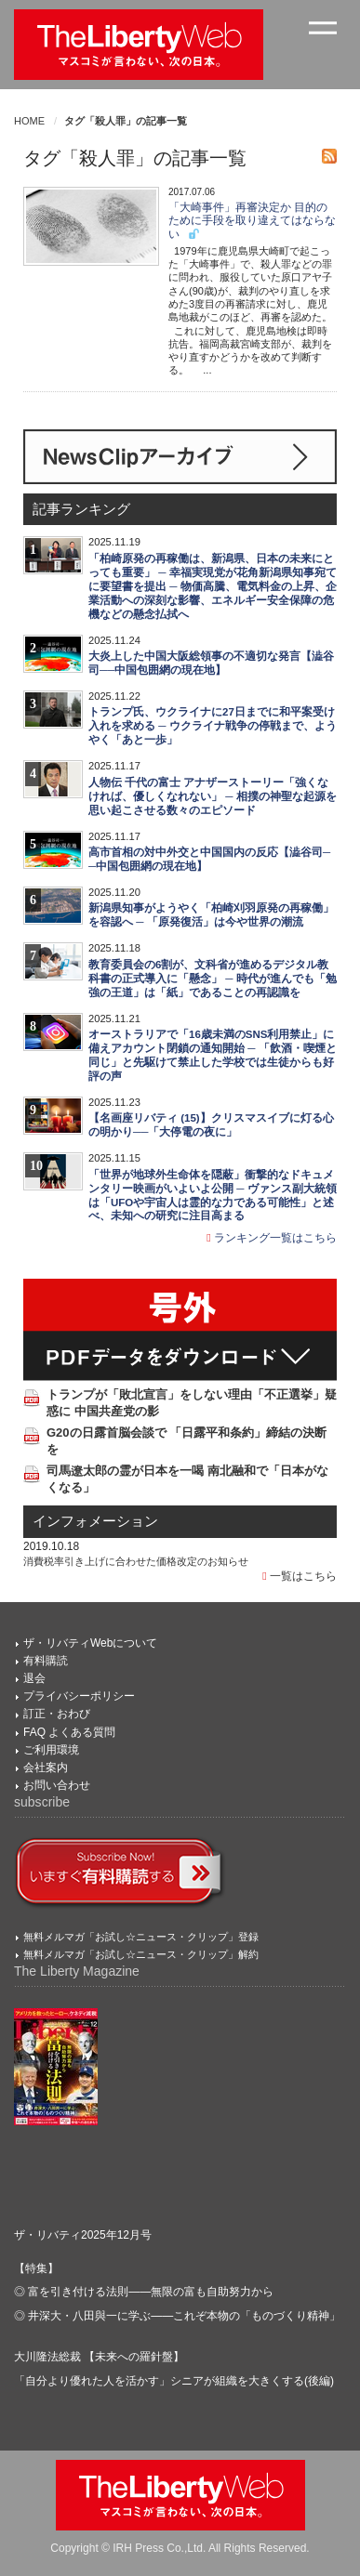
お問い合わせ (56, 1785)
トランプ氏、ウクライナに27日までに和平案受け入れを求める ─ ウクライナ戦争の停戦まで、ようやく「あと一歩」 (212, 725)
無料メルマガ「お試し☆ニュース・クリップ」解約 (141, 1954)
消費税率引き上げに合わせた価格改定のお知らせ (135, 1561)
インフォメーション (95, 1521)
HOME (29, 120)
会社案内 (45, 1767)
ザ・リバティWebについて (90, 1642)
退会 (34, 1678)
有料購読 (45, 1660)
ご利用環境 (51, 1749)
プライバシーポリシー (79, 1695)
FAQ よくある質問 (69, 1732)
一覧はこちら (299, 1576)
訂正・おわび (56, 1713)
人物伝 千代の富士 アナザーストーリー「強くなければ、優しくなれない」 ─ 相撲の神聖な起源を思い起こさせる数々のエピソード (212, 796)
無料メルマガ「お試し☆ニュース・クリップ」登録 (141, 1936)
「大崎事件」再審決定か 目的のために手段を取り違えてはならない (252, 221)
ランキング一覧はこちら (272, 1237)
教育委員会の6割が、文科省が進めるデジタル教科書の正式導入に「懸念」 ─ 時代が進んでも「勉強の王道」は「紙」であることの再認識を (212, 978)
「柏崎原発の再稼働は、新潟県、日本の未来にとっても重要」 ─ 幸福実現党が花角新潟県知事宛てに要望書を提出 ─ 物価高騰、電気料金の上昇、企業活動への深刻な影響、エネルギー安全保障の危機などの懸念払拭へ (212, 586)
